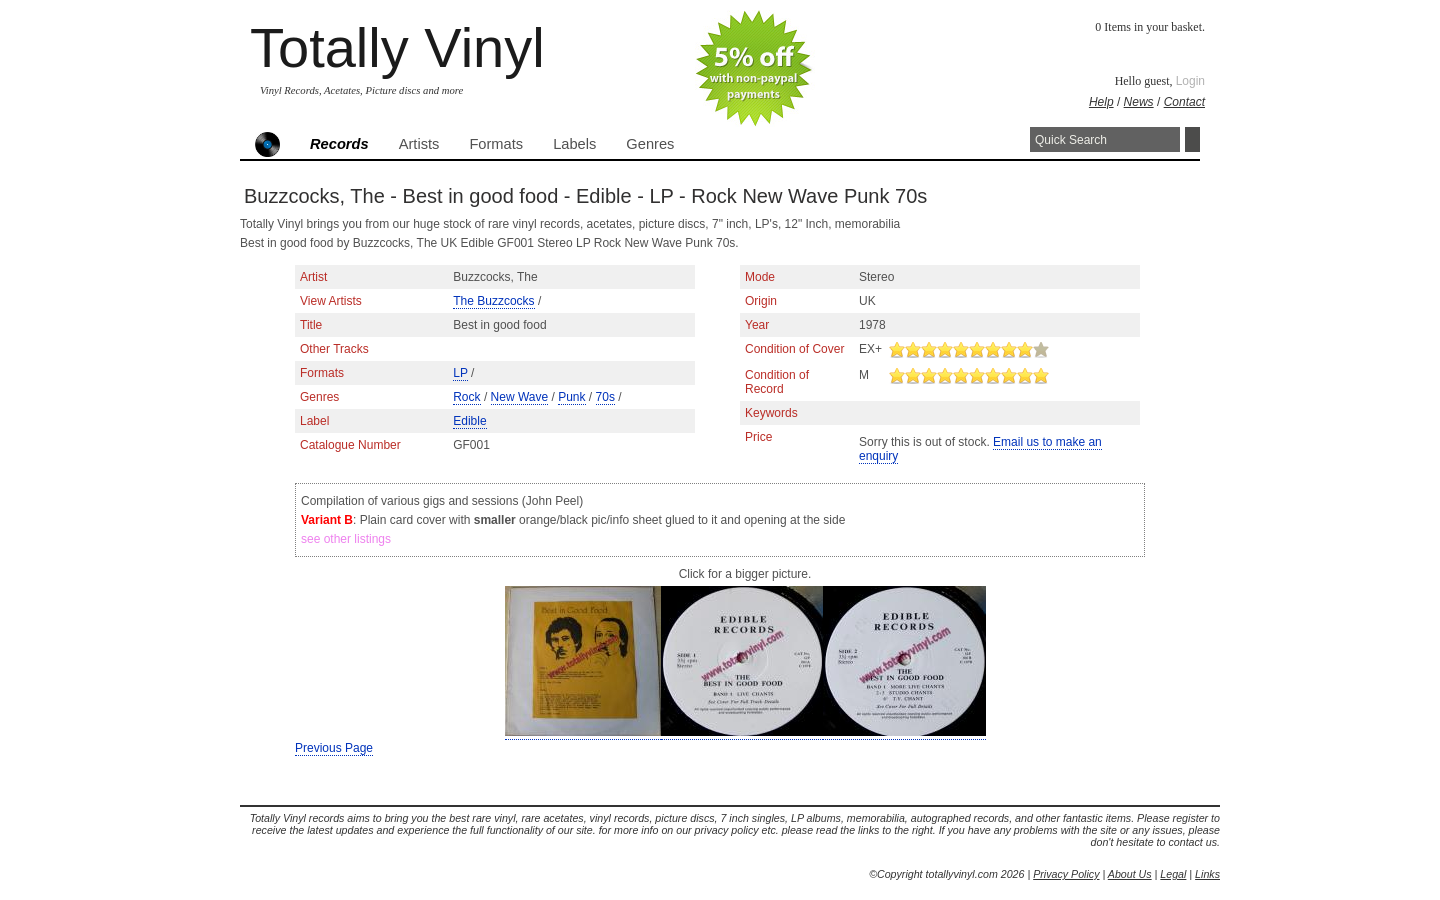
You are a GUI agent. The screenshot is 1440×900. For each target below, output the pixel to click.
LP (460, 373)
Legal (1173, 874)
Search (1192, 139)
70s (605, 397)
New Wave (520, 397)
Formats (496, 144)
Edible (469, 421)
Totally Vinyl (397, 47)
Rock (466, 397)
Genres (650, 144)
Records (339, 144)
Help (1101, 102)
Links (1207, 874)
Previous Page (334, 748)
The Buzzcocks (493, 301)
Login (1190, 81)
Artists (419, 144)
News (1139, 102)
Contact (1184, 102)
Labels (574, 144)
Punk (571, 397)
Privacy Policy (1066, 874)
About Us (1130, 874)
